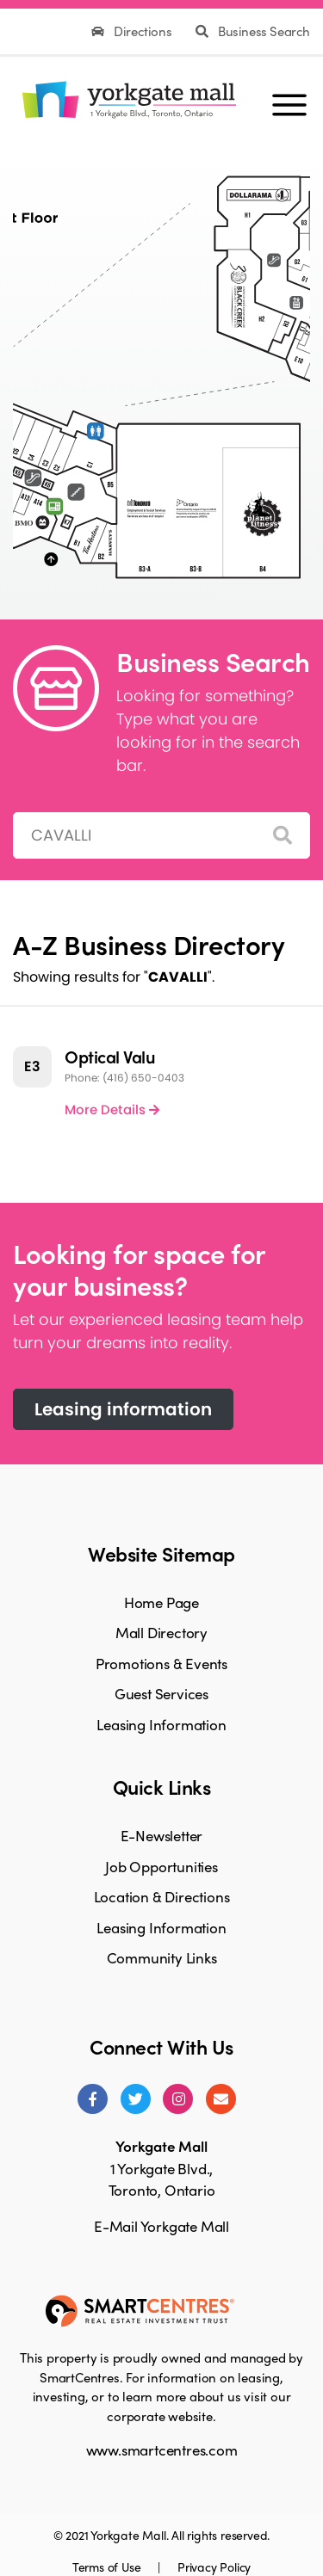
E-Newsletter (162, 1835)
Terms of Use (108, 2566)
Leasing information (123, 1409)
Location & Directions (162, 1896)
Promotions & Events (161, 1663)
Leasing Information (161, 1724)
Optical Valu (110, 1056)
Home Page (161, 1602)
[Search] (282, 836)
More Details (112, 1109)
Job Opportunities (161, 1866)
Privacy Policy (214, 2566)
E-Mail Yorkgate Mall (161, 2225)
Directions (133, 31)
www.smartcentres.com (162, 2449)
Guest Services (161, 1693)
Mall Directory (161, 1632)
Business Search (253, 31)
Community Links (162, 1957)
